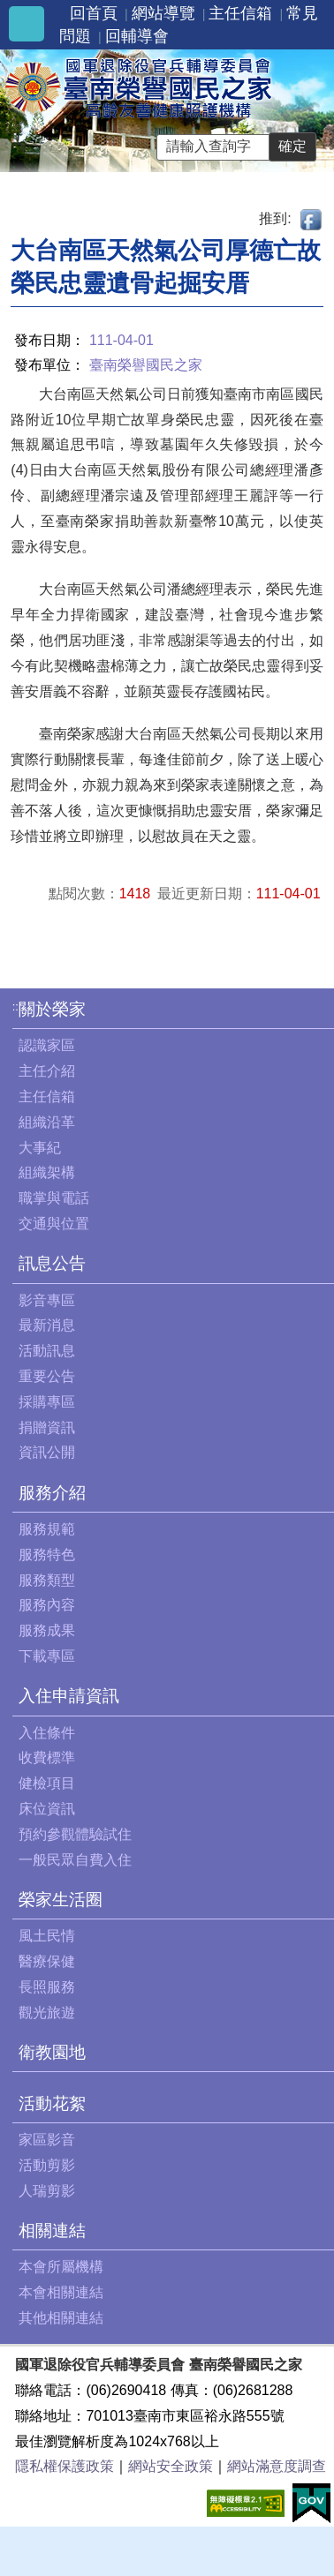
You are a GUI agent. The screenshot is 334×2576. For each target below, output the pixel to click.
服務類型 (47, 1580)
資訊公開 (47, 1452)
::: (17, 1006)
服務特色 (47, 1554)
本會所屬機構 (61, 2266)
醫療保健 (47, 1961)
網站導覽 (163, 13)
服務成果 (47, 1630)
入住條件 (47, 1732)
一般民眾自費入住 (75, 1859)
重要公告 (47, 1376)
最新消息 (47, 1325)
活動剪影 (47, 2165)
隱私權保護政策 (64, 2466)
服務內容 (47, 1604)
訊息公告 (52, 1263)
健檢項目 (47, 1783)
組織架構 (47, 1172)
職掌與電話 (54, 1197)
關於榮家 (52, 1009)
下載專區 (47, 1656)
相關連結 (52, 2230)
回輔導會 (137, 36)
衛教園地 (52, 2052)
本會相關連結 (61, 2292)
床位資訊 (47, 1808)
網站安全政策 (170, 2466)
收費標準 (47, 1757)
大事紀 (40, 1147)
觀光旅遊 (47, 2012)
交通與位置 (54, 1223)
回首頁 (94, 13)
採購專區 (47, 1401)
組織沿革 (47, 1122)
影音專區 (47, 1300)
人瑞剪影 (47, 2190)
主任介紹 (47, 1070)
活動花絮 (52, 2103)
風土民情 (47, 1935)
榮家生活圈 (60, 1899)
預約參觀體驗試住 (75, 1834)
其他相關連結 (61, 2317)
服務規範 (47, 1528)
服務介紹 (52, 1492)
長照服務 (47, 1986)
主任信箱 (240, 13)
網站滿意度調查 (276, 2466)
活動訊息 (47, 1350)
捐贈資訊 (47, 1427)
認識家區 (47, 1045)
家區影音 (47, 2139)
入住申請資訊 (69, 1695)
